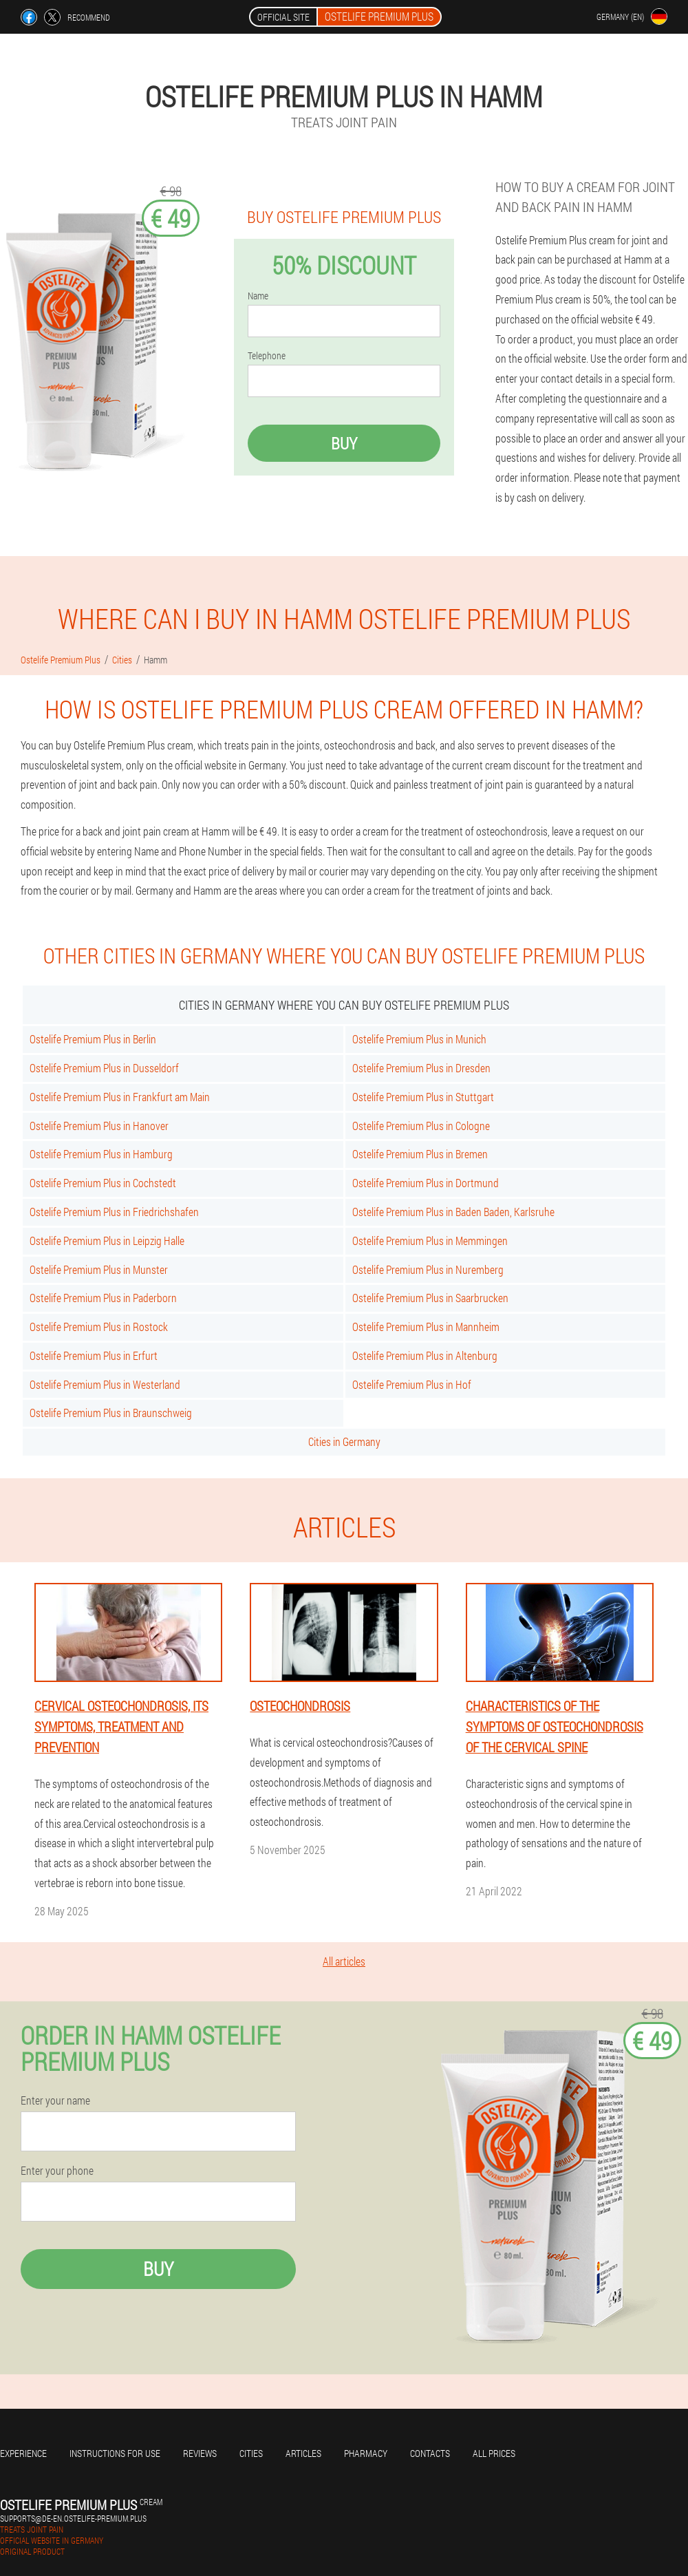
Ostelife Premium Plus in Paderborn (103, 1297)
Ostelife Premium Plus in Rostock (99, 1326)
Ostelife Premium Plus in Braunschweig (111, 1412)
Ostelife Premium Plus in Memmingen (430, 1240)
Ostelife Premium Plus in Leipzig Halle (107, 1240)
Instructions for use (114, 2453)
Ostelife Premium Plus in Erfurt (94, 1355)
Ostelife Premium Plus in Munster (99, 1269)
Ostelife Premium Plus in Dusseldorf (104, 1068)
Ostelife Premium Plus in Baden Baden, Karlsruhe (453, 1211)
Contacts (430, 2453)
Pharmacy (365, 2453)
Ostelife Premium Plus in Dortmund (425, 1182)
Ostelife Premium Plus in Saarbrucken (430, 1297)
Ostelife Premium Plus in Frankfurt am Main (120, 1096)
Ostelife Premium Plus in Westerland (105, 1384)
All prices (494, 2453)
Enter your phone (57, 2170)
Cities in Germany (344, 1441)
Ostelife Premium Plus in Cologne (421, 1125)
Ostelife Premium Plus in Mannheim (425, 1326)
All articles (344, 1961)
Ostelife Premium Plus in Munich (419, 1039)
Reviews (200, 2453)
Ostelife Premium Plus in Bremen (420, 1154)
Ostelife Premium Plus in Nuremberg (428, 1269)
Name (258, 296)
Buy (344, 443)
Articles (303, 2453)
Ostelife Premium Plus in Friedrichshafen (114, 1211)
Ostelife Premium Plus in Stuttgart (423, 1096)
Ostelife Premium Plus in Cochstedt (103, 1182)
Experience (23, 2453)
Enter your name (55, 2100)
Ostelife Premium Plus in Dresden (421, 1068)
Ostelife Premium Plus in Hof (411, 1384)
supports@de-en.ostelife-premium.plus (73, 2518)
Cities (251, 2453)
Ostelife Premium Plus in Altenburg (424, 1355)
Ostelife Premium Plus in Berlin (93, 1039)
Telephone (267, 356)
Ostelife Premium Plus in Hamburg (101, 1154)
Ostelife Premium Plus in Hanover (99, 1125)
